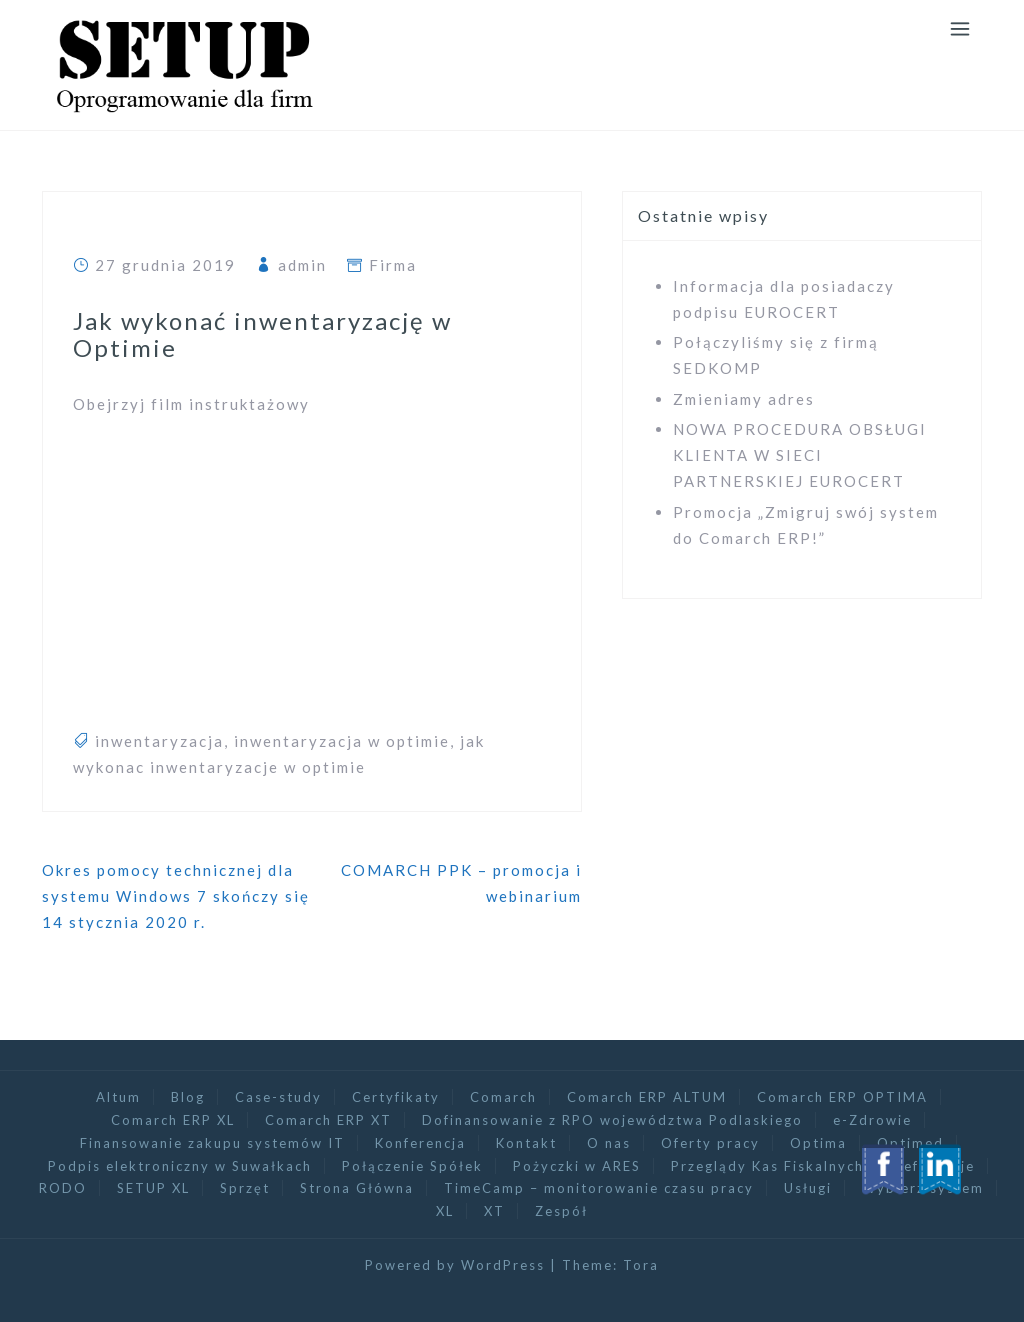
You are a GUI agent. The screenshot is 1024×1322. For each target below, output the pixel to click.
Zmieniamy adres (744, 399)
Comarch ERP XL (173, 1120)
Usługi (808, 1188)
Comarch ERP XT (328, 1120)
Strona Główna (357, 1188)
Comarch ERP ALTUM (647, 1097)
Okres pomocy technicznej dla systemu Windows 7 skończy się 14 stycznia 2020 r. (176, 896)
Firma (393, 265)
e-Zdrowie (872, 1120)
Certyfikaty (396, 1097)
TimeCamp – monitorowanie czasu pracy (599, 1188)
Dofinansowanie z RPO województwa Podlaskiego (612, 1120)
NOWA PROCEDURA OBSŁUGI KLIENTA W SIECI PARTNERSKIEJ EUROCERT (800, 455)
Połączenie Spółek (412, 1166)
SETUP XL (153, 1188)
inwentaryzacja (159, 741)
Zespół (561, 1211)
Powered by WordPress (455, 1265)
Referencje (934, 1166)
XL (445, 1211)
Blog (188, 1097)
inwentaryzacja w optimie (342, 741)
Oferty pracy (710, 1143)
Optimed (910, 1143)
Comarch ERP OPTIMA (842, 1097)
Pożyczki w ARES (577, 1166)
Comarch (503, 1097)
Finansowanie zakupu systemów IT (212, 1143)
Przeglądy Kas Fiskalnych (767, 1166)
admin (302, 265)
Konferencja (420, 1143)
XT (494, 1211)
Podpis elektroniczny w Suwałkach (180, 1166)
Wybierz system (923, 1188)
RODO (63, 1188)
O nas (609, 1143)
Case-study (278, 1097)
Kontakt (526, 1143)
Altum (118, 1097)
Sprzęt (245, 1188)
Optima (818, 1143)
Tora (641, 1265)
